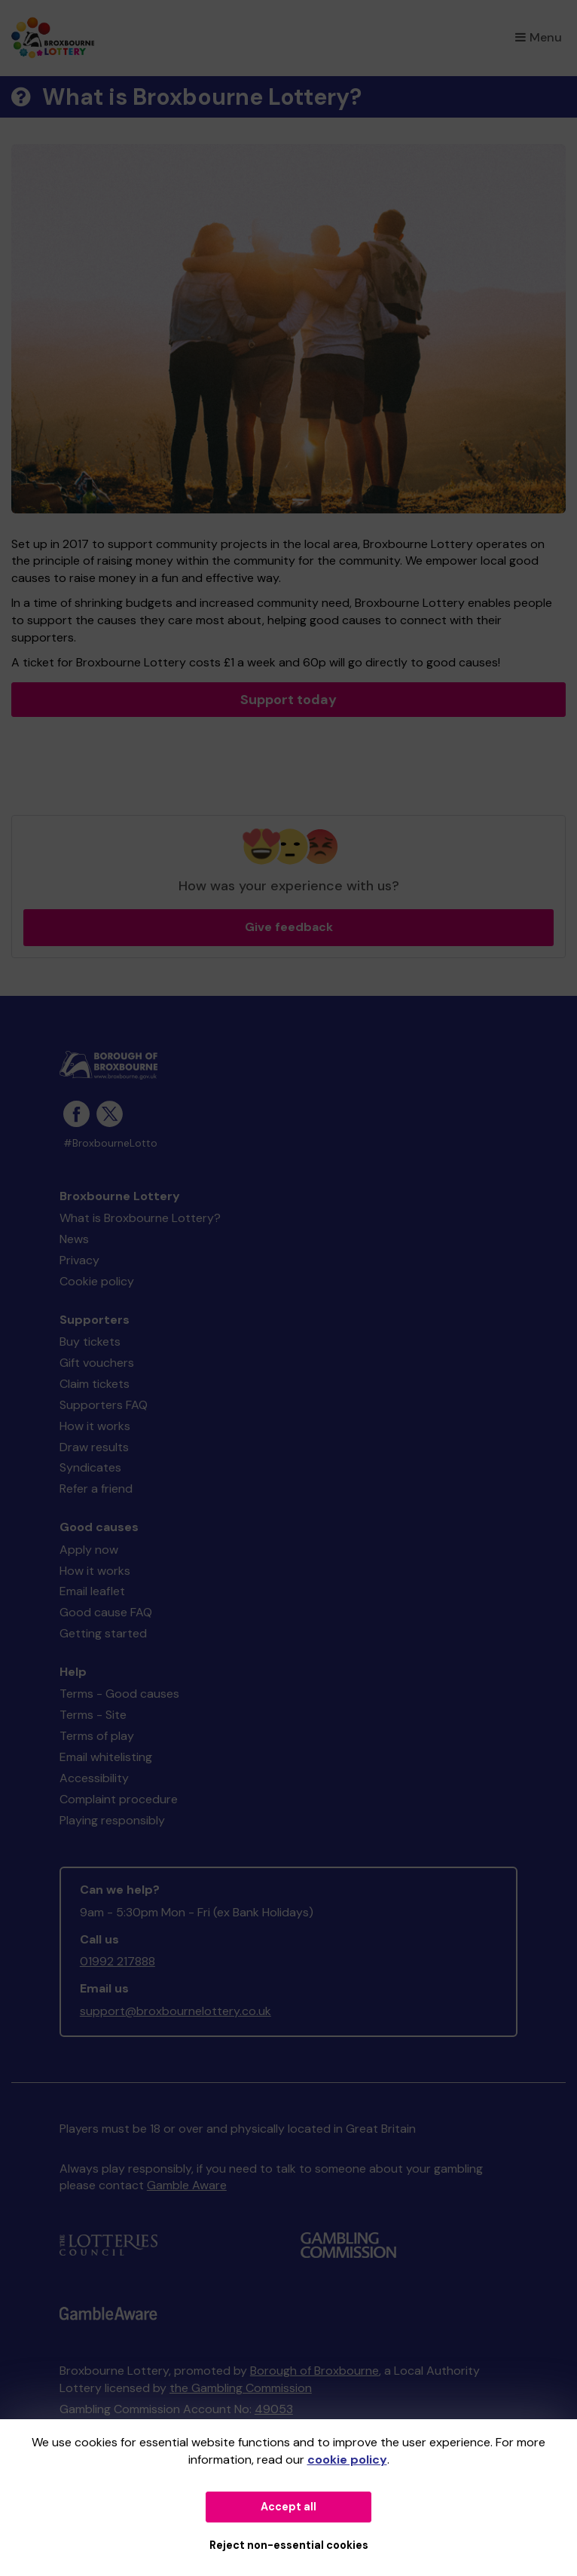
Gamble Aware (187, 2185)
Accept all (288, 2506)
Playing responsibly (112, 1820)
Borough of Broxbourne (314, 2370)
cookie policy (347, 2459)
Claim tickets (95, 1384)
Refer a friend (96, 1488)
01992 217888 (117, 1961)
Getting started (103, 1633)
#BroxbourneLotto (110, 1143)
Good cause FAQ (106, 1612)
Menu (538, 37)
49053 (274, 2409)
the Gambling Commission (240, 2388)
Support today (288, 700)
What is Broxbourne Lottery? (140, 1218)
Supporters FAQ (104, 1405)
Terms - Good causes (119, 1694)
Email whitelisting (106, 1757)
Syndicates (90, 1467)
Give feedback (289, 927)
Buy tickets (90, 1341)
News (74, 1239)
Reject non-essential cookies (288, 2545)
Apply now (89, 1550)
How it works (95, 1426)
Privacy (79, 1260)
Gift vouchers (97, 1363)
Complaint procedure (119, 1799)
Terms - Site (93, 1715)
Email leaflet (92, 1591)
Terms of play (97, 1736)
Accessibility (94, 1778)
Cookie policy (97, 1281)
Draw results (94, 1447)
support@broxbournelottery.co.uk (175, 2011)
